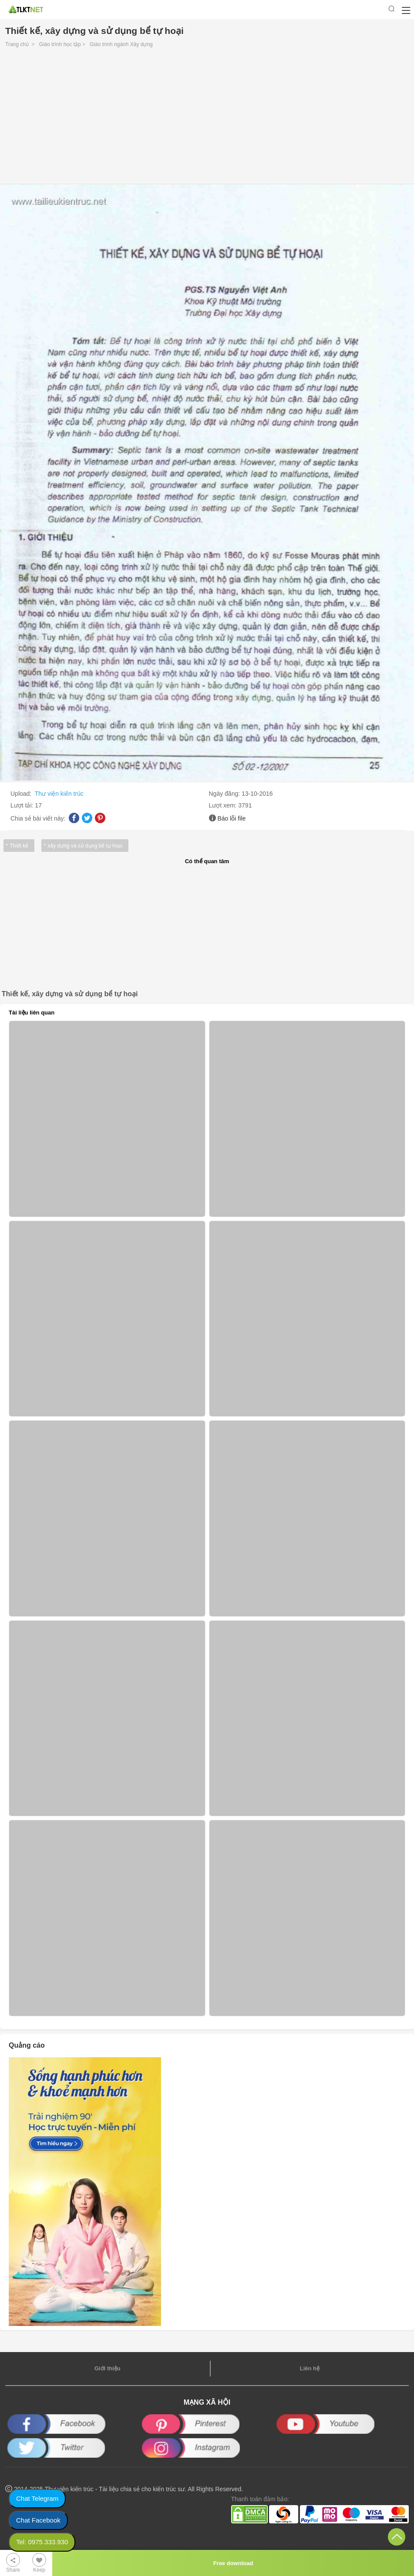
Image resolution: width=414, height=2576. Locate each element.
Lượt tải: (22, 805)
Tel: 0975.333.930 (42, 2542)
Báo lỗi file (231, 818)
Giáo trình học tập (60, 44)
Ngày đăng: (225, 793)
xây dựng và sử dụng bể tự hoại (84, 846)
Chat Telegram (37, 2498)
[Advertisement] (207, 118)
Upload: (21, 793)
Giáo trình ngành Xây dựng (121, 44)
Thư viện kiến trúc (59, 793)
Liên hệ (310, 2368)
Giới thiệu (107, 2368)
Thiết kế (19, 846)
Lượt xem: (224, 805)
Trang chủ (17, 44)
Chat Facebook (38, 2520)
